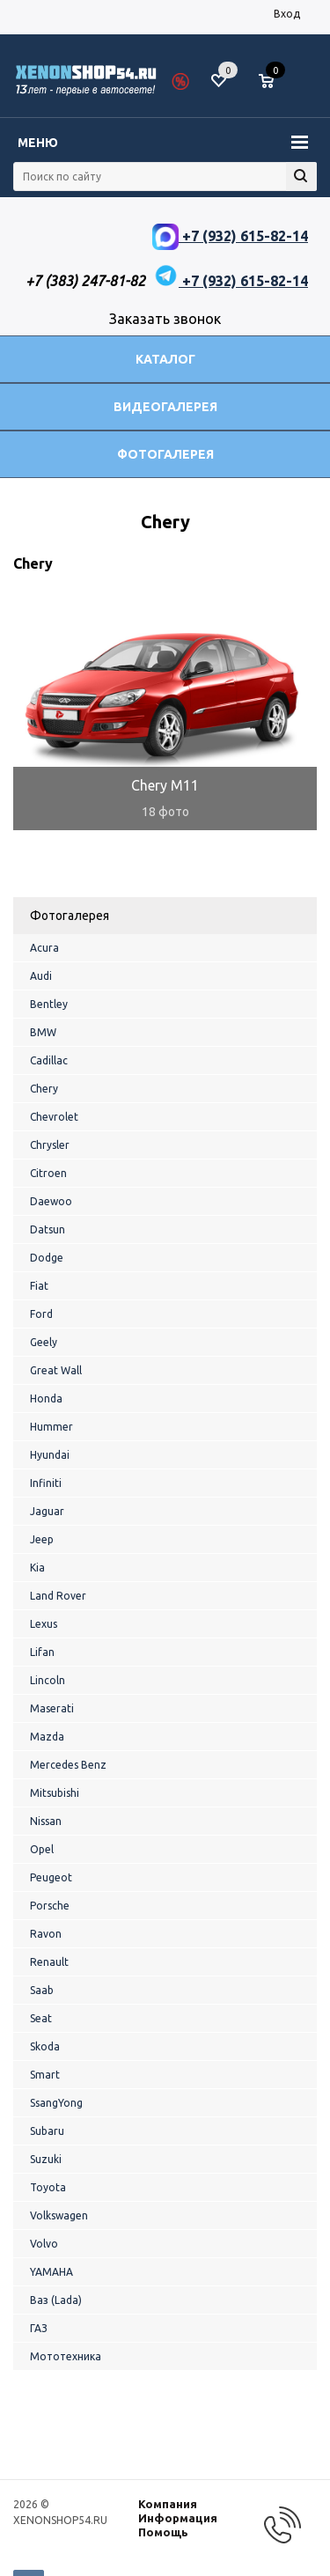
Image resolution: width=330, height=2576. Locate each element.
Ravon (46, 1933)
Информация (177, 2518)
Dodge (46, 1257)
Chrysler (50, 1145)
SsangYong (56, 2103)
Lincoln (47, 1680)
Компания (167, 2504)
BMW (43, 1032)
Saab (42, 1990)
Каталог (165, 359)
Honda (46, 1398)
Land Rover (58, 1595)
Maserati (52, 1708)
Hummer (51, 1426)
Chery (44, 1088)
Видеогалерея (165, 407)
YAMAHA (51, 2272)
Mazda (47, 1736)
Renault (49, 1962)
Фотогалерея (165, 454)
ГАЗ (39, 2328)
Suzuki (46, 2159)
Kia (37, 1567)
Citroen (48, 1173)
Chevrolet (54, 1116)
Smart (45, 2074)
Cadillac (49, 1060)
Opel (42, 1849)
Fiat (39, 1286)
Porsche (50, 1905)
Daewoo (51, 1201)
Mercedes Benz (68, 1764)
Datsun (47, 1229)
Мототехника (65, 2356)
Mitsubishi (54, 1793)
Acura (44, 947)
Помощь (163, 2532)
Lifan (42, 1652)
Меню (38, 143)
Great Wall (56, 1370)
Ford (41, 1314)
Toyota (48, 2187)
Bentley (49, 1004)
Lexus (43, 1624)
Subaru (47, 2131)
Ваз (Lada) (56, 2300)
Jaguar (47, 1511)
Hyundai (50, 1455)
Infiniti (46, 1483)
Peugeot (51, 1877)
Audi (41, 976)
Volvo (44, 2243)
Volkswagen (59, 2215)
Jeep (42, 1539)
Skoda (45, 2046)
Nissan (46, 1821)
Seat (41, 2018)
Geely (43, 1342)
